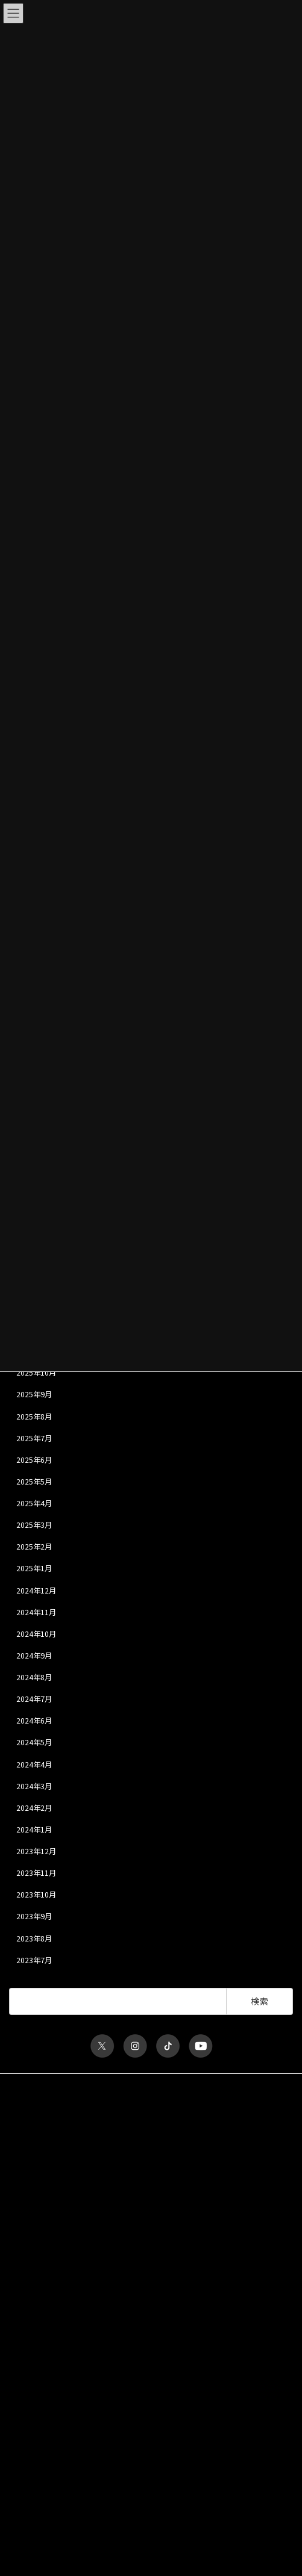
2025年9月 (34, 1394)
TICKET (21, 2443)
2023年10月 (36, 1894)
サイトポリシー (34, 2084)
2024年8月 (34, 1677)
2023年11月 (36, 1872)
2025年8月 (34, 1416)
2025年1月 (34, 1568)
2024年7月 (34, 1698)
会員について (30, 2384)
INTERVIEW (27, 2492)
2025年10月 (36, 1372)
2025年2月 (34, 1546)
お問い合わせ (30, 2151)
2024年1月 (34, 1829)
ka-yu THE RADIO (37, 2504)
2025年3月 (34, 1524)
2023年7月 (34, 1959)
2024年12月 (36, 1589)
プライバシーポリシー (45, 2107)
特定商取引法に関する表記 (52, 2129)
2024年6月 (34, 1720)
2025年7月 (34, 1437)
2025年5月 (34, 1481)
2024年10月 (36, 1633)
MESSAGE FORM (35, 2517)
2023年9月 (34, 1916)
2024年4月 (34, 1763)
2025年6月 (34, 1459)
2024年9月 (34, 1655)
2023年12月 (36, 1851)
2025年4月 (34, 1503)
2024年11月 (36, 1611)
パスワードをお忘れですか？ (56, 2374)
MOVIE (19, 2467)
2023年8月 (34, 1937)
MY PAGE (24, 2529)
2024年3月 (34, 1785)
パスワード (27, 2270)
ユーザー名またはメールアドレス (63, 2223)
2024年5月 (34, 1742)
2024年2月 (34, 1807)
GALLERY (24, 2479)
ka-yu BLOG (28, 2455)
